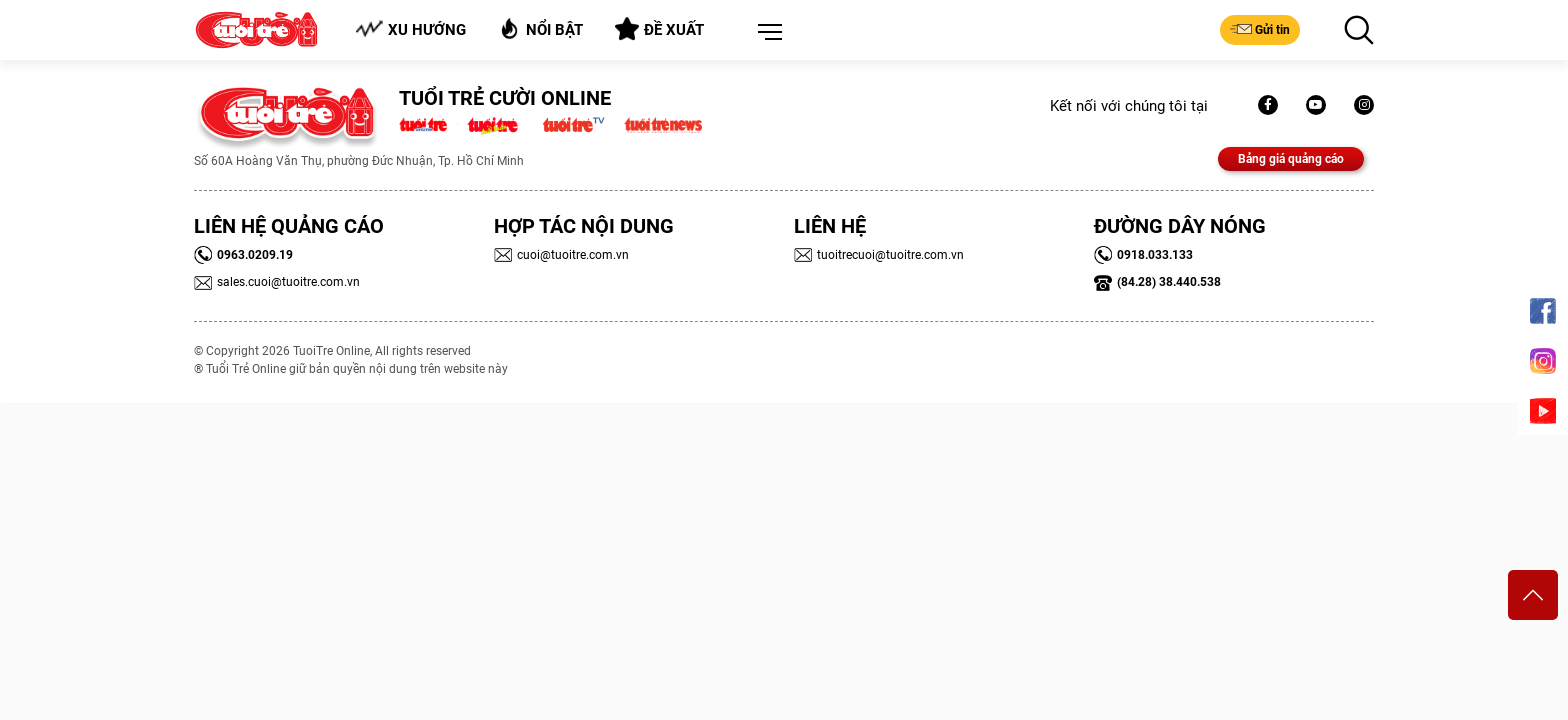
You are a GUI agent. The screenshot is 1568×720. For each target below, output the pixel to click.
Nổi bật (540, 28)
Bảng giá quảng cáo (1291, 159)
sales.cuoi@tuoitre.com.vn (277, 282)
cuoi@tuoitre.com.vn (561, 255)
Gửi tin (1260, 29)
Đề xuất (659, 29)
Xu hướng (410, 29)
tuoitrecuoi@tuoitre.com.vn (879, 255)
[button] (766, 33)
